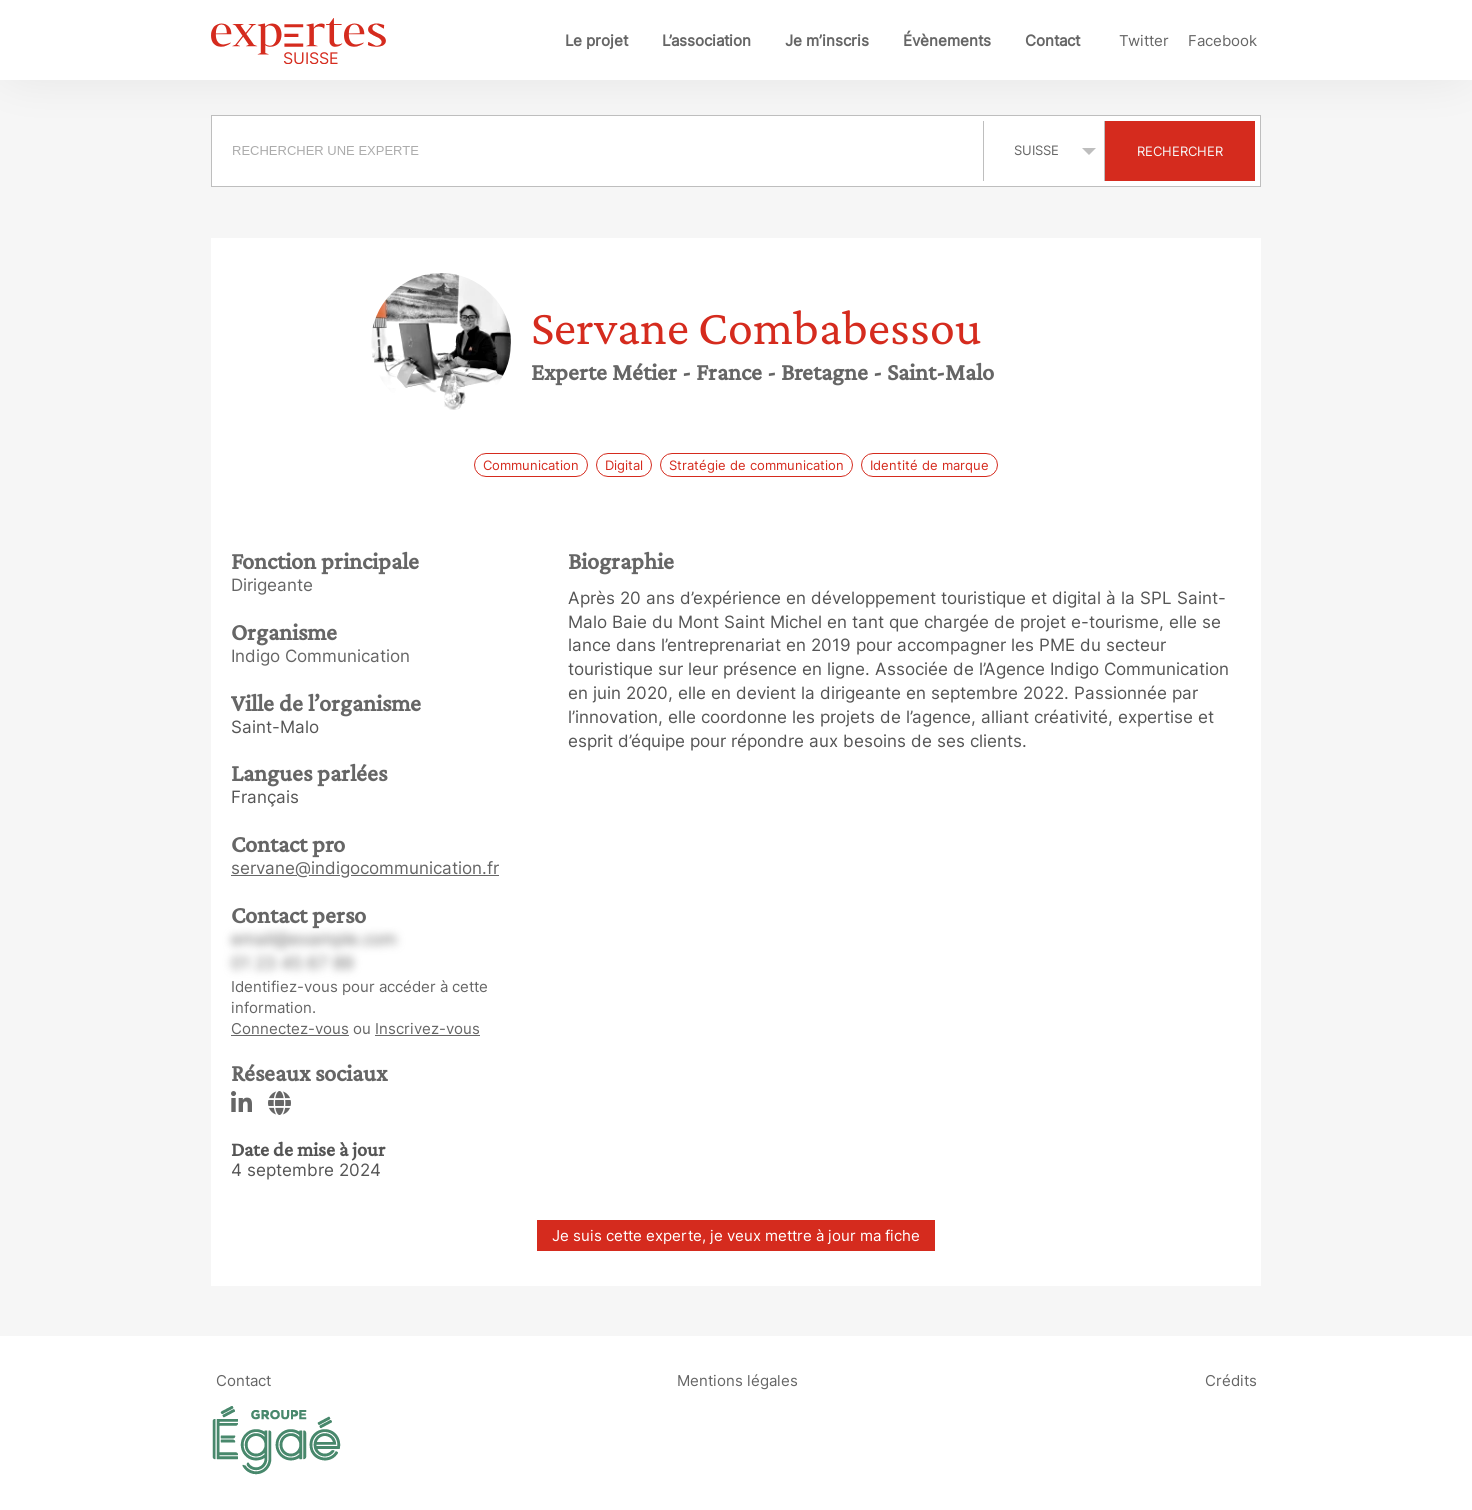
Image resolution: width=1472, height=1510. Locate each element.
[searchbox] (597, 151)
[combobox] (600, 151)
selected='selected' (1044, 150)
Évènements (947, 40)
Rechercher (1180, 151)
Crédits (1231, 1380)
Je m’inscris (827, 40)
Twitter (1144, 40)
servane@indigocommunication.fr (365, 868)
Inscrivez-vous (427, 1028)
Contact (1052, 40)
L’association (706, 40)
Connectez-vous (290, 1028)
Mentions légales (737, 1380)
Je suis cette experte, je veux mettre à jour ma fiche (736, 1235)
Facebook (1222, 40)
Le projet (596, 40)
